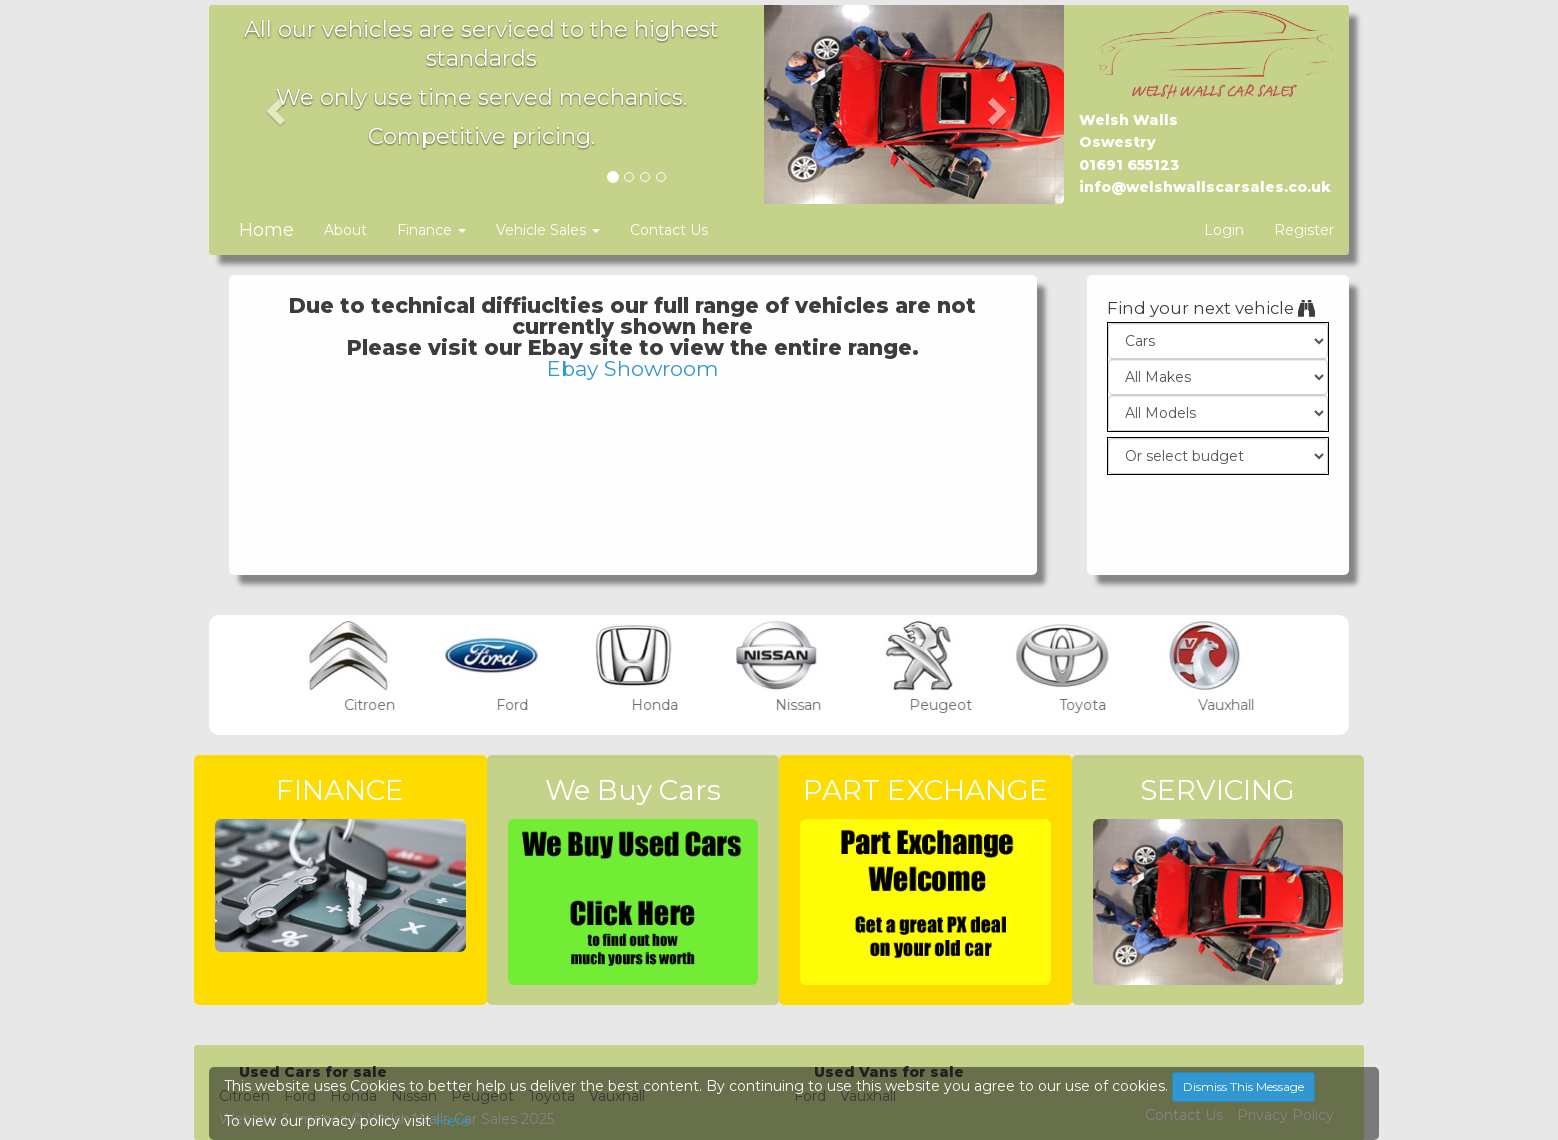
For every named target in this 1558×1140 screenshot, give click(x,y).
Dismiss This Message (1243, 1086)
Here (452, 1121)
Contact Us (669, 230)
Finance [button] (431, 230)
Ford (517, 705)
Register (1304, 230)
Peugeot (945, 705)
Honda (659, 705)
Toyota (1088, 705)
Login (1224, 230)
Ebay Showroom (632, 368)
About (345, 230)
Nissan (803, 705)
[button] (273, 105)
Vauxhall (1231, 705)
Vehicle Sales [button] (548, 230)
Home (266, 230)
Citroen (374, 705)
